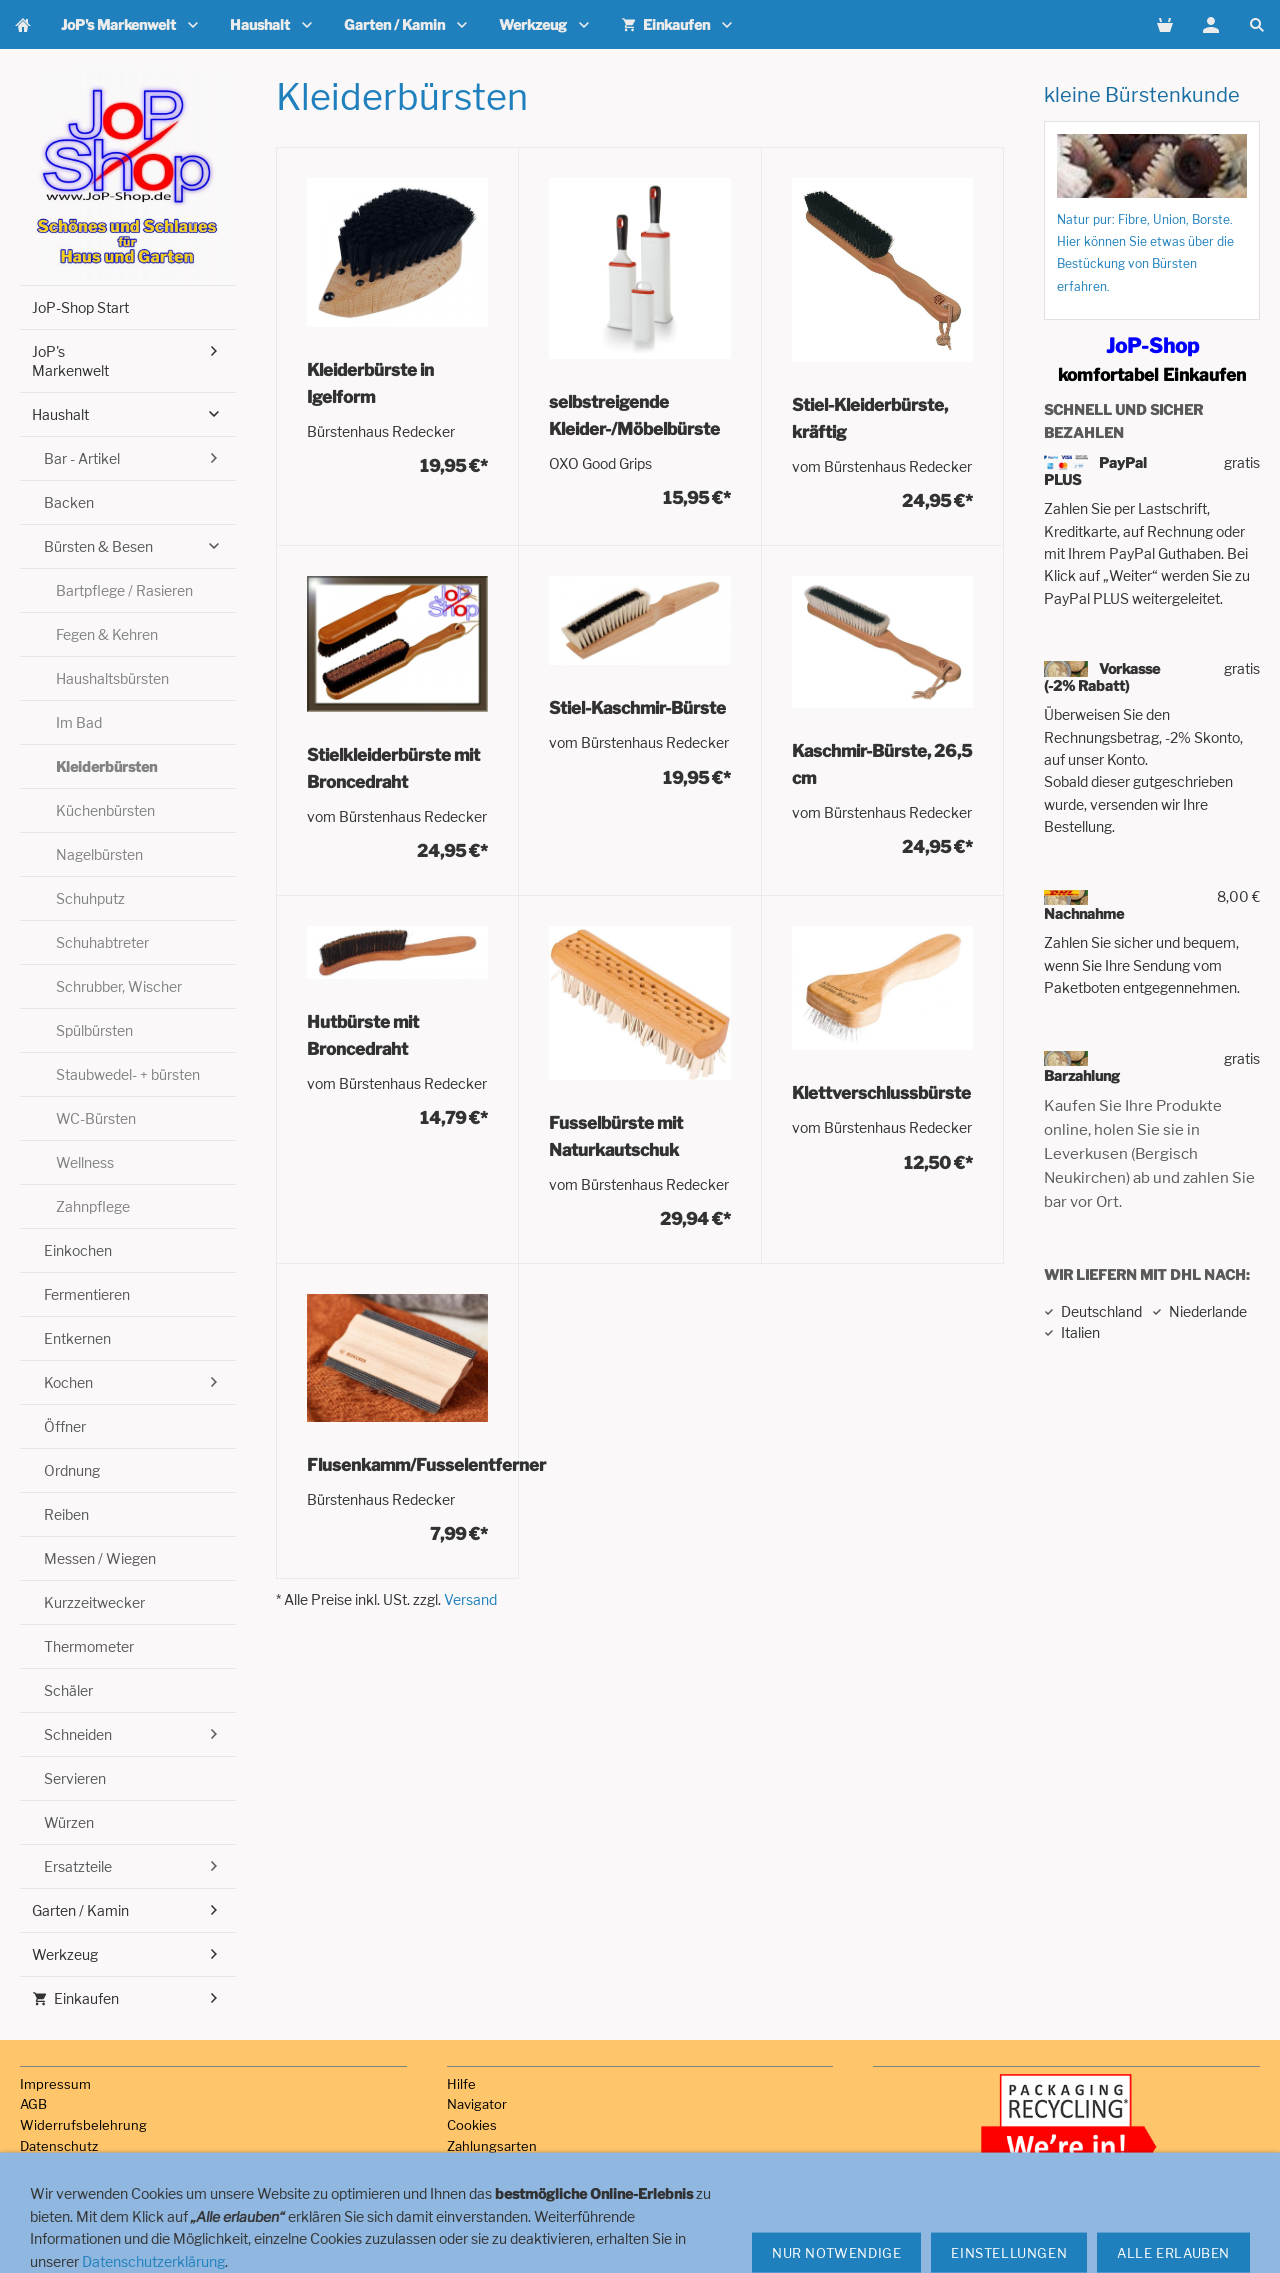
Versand (470, 1599)
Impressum (55, 2084)
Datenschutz (59, 2146)
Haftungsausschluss (83, 2188)
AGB (33, 2104)
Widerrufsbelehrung (83, 2125)
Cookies (472, 2125)
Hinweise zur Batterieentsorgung (122, 2208)
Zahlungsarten (492, 2146)
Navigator (477, 2104)
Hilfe (461, 2084)
